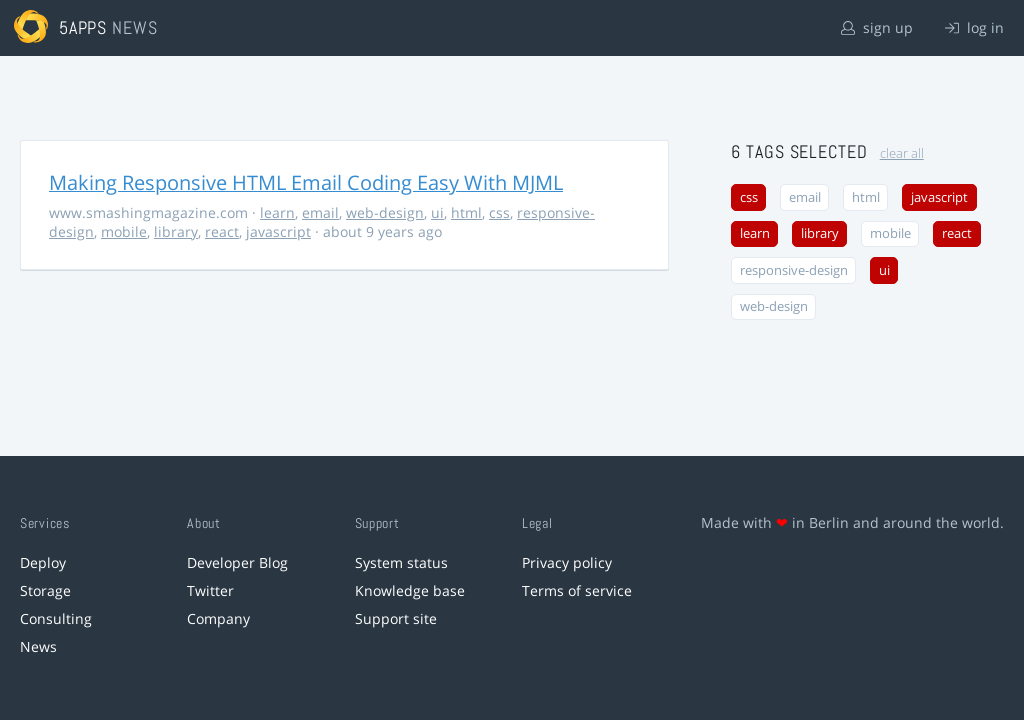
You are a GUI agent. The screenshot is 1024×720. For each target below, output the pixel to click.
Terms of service (577, 590)
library (176, 231)
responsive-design (794, 270)
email (320, 212)
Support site (396, 618)
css (499, 212)
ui (437, 212)
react (222, 231)
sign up (877, 27)
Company (218, 618)
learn (277, 212)
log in (974, 27)
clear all (902, 153)
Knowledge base (410, 590)
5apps (83, 27)
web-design (385, 212)
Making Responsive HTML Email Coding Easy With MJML (306, 182)
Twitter (210, 590)
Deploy (43, 562)
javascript (278, 231)
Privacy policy (567, 562)
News (38, 646)
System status (401, 562)
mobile (124, 231)
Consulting (56, 618)
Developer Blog (237, 562)
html (466, 212)
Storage (45, 590)
